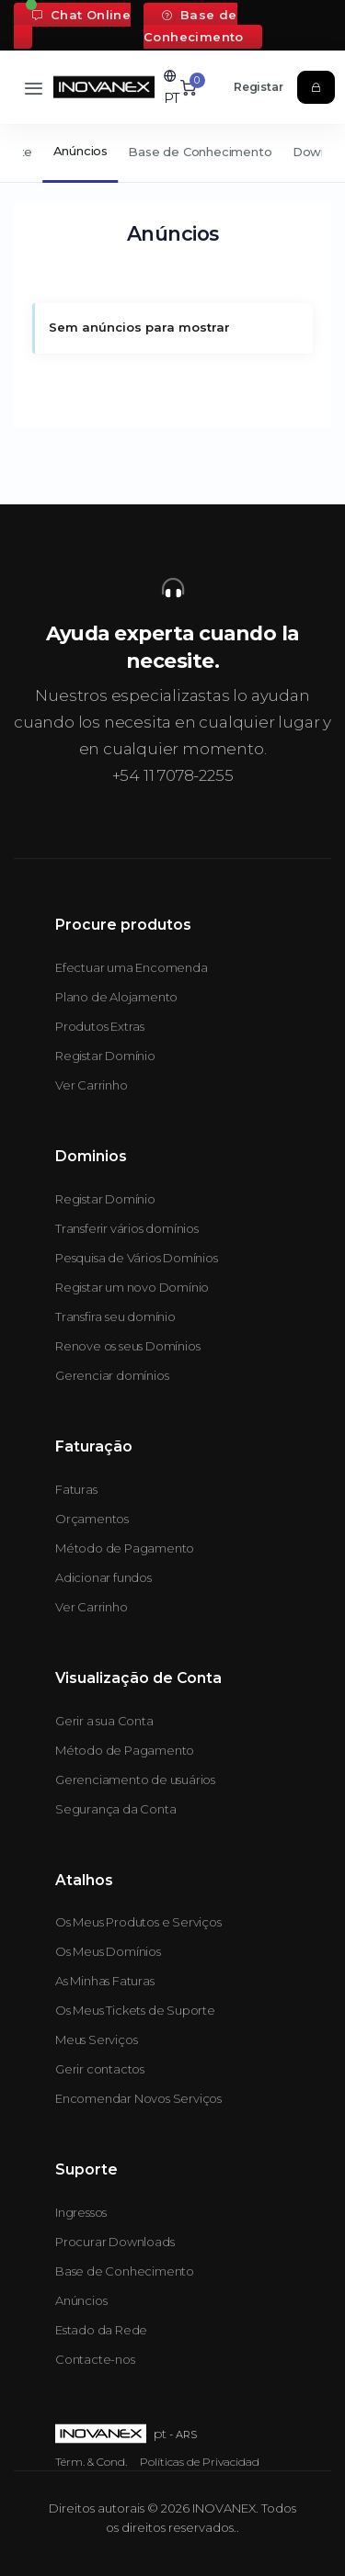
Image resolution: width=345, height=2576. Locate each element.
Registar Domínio (105, 1055)
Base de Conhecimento (194, 25)
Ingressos (81, 2212)
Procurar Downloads (114, 2241)
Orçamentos (92, 1518)
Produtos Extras (99, 1026)
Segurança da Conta (115, 1809)
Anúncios (80, 150)
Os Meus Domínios (108, 1951)
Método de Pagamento (124, 1548)
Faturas (76, 1489)
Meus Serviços (96, 2039)
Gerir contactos (99, 2069)
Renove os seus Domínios (127, 1346)
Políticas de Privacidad (199, 2462)
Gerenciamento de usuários (135, 1779)
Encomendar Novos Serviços (138, 2098)
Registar (258, 87)
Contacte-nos (95, 2359)
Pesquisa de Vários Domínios (136, 1257)
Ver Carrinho (91, 1085)
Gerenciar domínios (111, 1375)
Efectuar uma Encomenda (131, 967)
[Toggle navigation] (33, 87)
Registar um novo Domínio (132, 1287)
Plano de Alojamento (116, 996)
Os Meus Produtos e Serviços (138, 1922)
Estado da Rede (101, 2329)
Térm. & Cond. (91, 2462)
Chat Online (81, 14)
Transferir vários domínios (127, 1228)
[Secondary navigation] (172, 153)
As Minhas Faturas (105, 1980)
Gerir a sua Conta (104, 1720)
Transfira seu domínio (115, 1316)
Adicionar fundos (103, 1577)
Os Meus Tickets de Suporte (135, 2010)
